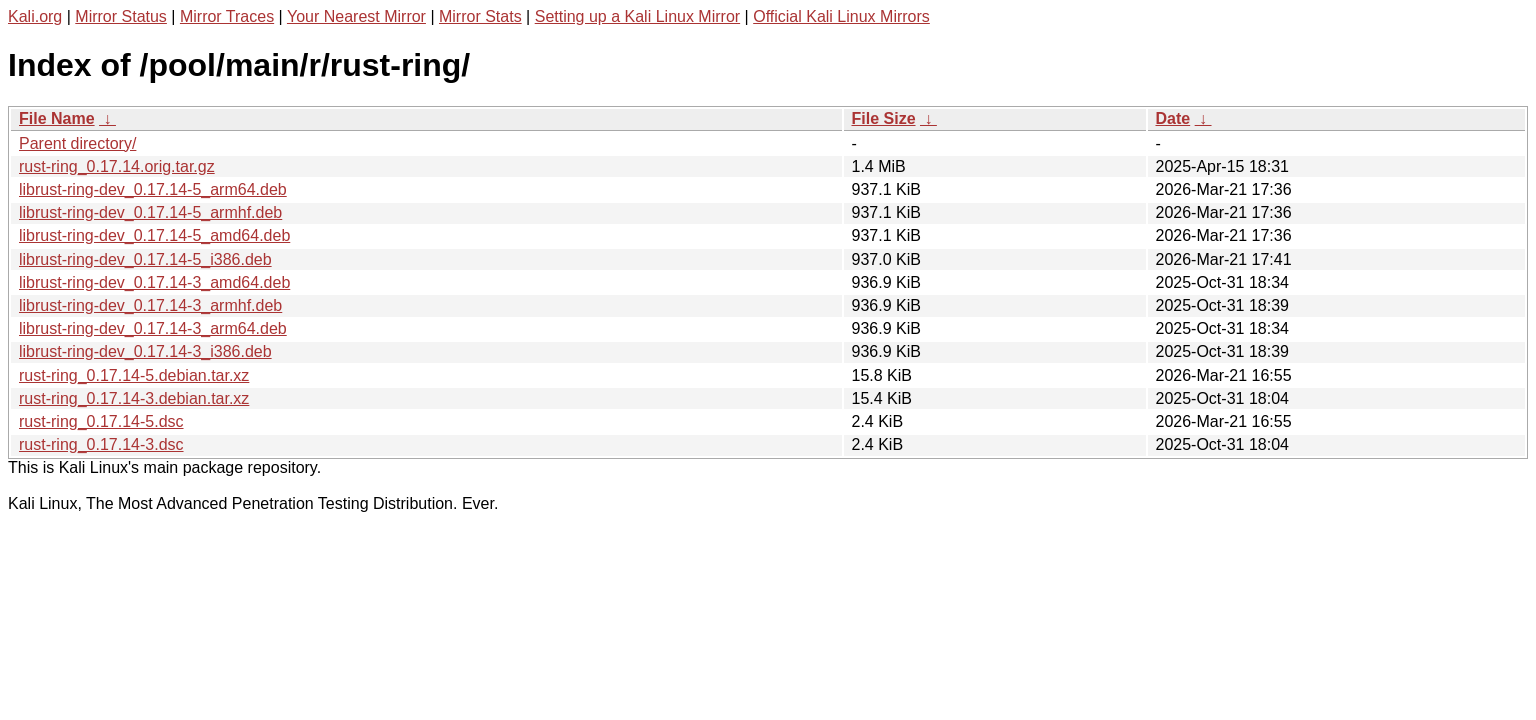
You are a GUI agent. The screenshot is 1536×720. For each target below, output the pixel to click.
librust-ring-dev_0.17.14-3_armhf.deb (150, 305)
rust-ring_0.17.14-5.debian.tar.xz (134, 375)
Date (1173, 118)
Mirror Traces (227, 16)
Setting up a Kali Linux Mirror (637, 16)
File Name (57, 118)
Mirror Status (121, 16)
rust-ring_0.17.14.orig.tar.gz (117, 166)
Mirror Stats (480, 16)
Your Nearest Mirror (356, 16)
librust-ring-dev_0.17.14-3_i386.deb (145, 351)
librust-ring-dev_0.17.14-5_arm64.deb (153, 189)
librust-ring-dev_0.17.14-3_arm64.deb (153, 328)
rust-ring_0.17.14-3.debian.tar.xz (134, 398)
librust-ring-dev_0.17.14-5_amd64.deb (154, 235)
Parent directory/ (77, 143)
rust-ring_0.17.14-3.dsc (101, 444)
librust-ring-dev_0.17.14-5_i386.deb (145, 259)
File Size (884, 118)
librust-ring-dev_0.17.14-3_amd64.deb (154, 282)
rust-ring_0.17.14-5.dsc (101, 421)
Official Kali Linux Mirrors (841, 16)
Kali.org (35, 16)
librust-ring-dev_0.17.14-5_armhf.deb (150, 212)
